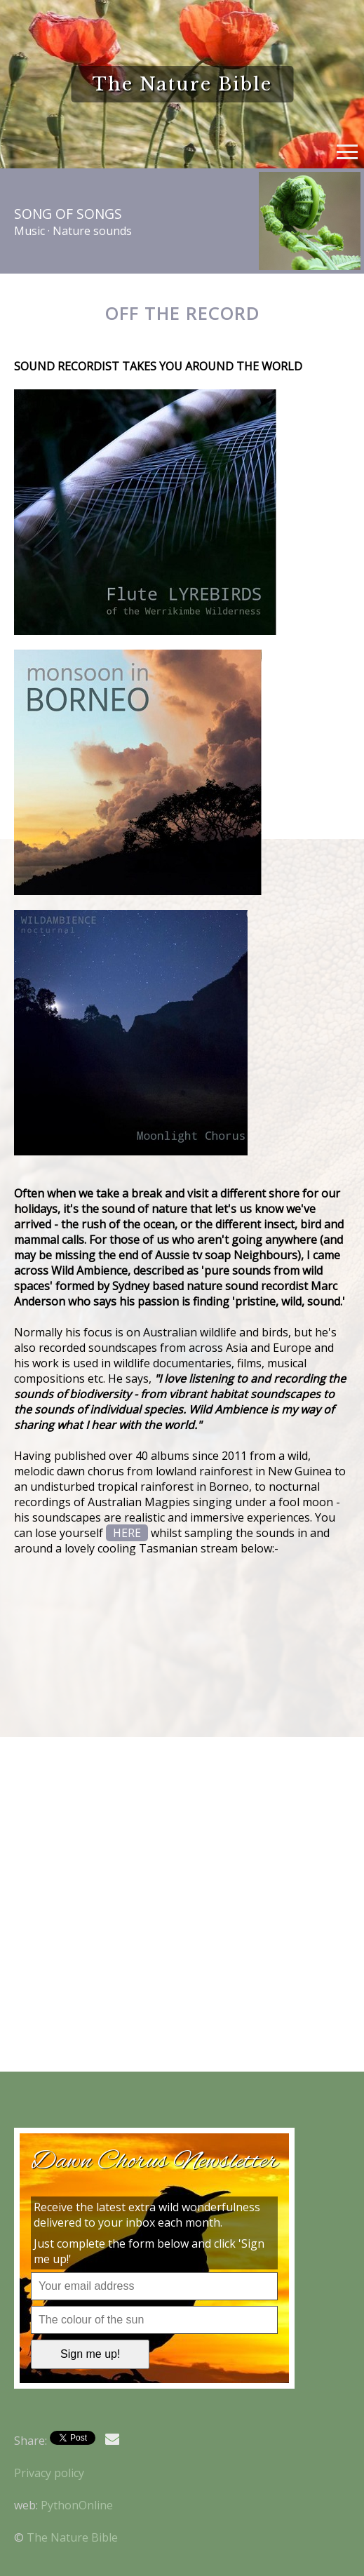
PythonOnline (77, 2505)
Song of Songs (68, 213)
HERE (127, 1533)
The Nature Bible (72, 2537)
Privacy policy (49, 2473)
